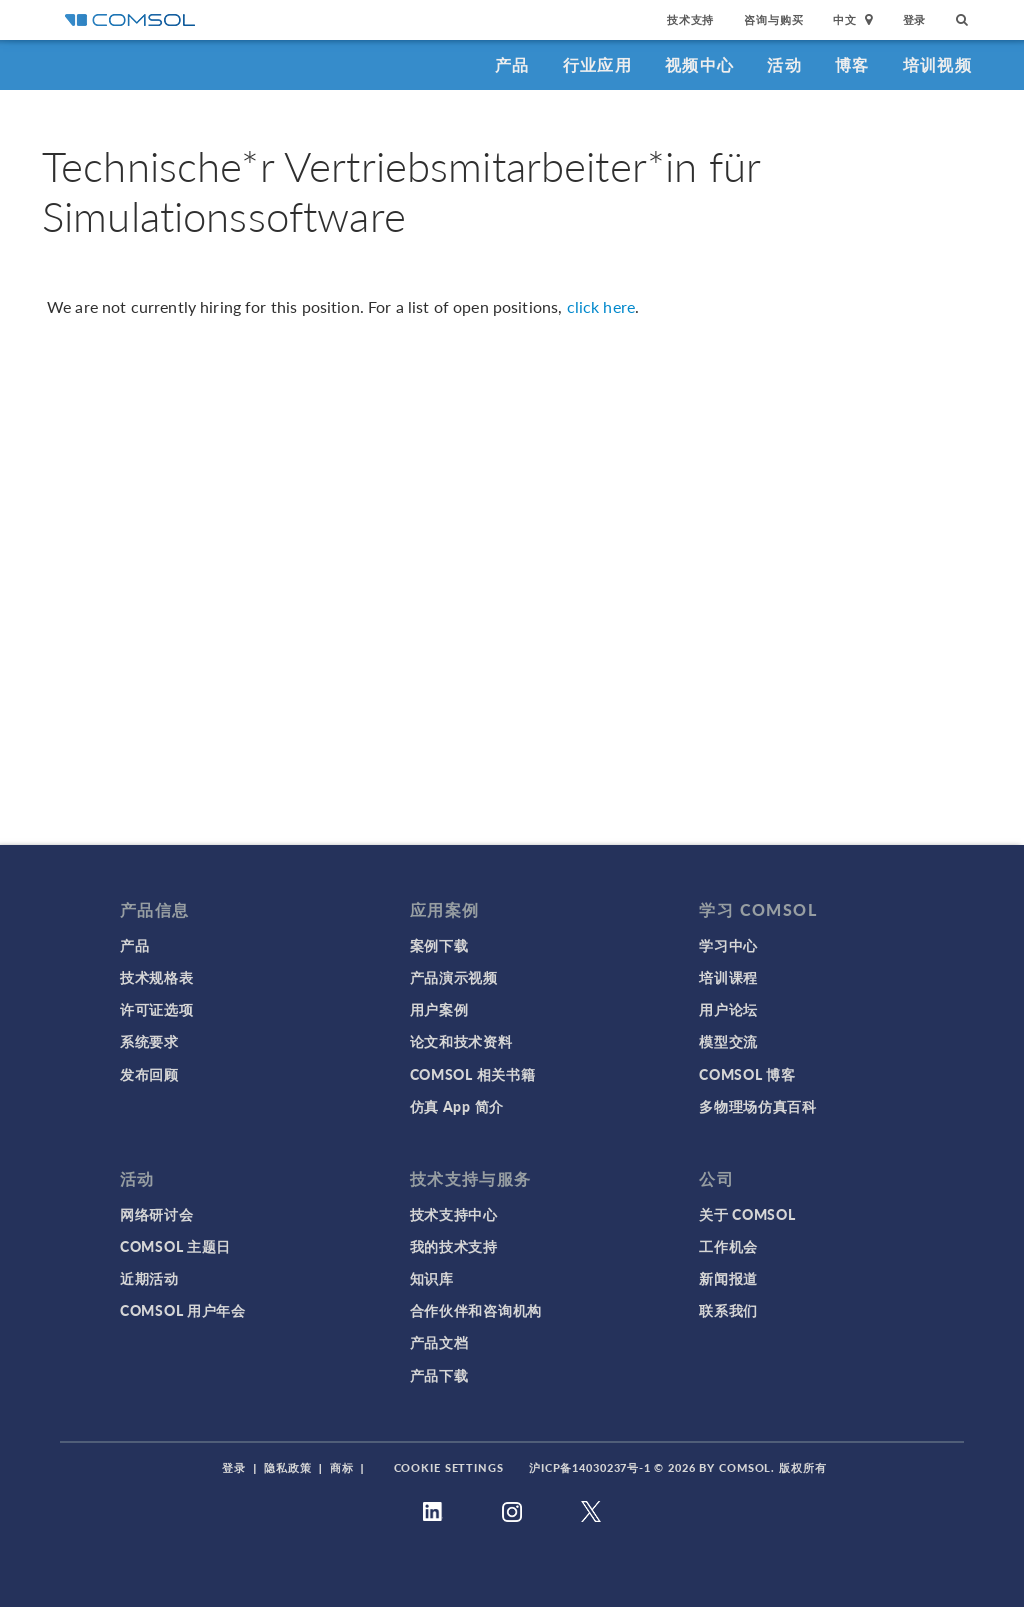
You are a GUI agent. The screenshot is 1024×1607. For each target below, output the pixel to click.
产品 (512, 64)
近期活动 (149, 1278)
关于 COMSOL (747, 1214)
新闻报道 (728, 1278)
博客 (852, 64)
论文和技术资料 (461, 1041)
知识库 (432, 1278)
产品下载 (439, 1375)
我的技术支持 (454, 1246)
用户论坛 (728, 1009)
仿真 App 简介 (457, 1106)
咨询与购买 (773, 19)
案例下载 (439, 945)
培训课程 (728, 977)
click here (601, 306)
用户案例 (439, 1009)
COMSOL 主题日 (175, 1246)
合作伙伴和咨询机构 (476, 1310)
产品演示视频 (454, 977)
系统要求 (149, 1041)
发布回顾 (149, 1074)
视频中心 (699, 64)
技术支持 (690, 19)
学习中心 (728, 945)
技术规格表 (157, 977)
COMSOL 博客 (747, 1074)
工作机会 (728, 1246)
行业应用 (597, 64)
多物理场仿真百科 (758, 1106)
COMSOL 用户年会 (183, 1310)
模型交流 (728, 1041)
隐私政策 (288, 1467)
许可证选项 (157, 1009)
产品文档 (439, 1342)
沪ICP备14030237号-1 (590, 1467)
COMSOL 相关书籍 (473, 1074)
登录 (915, 19)
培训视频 (937, 64)
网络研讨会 (157, 1214)
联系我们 (728, 1310)
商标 (342, 1467)
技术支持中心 (454, 1214)
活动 (784, 64)
